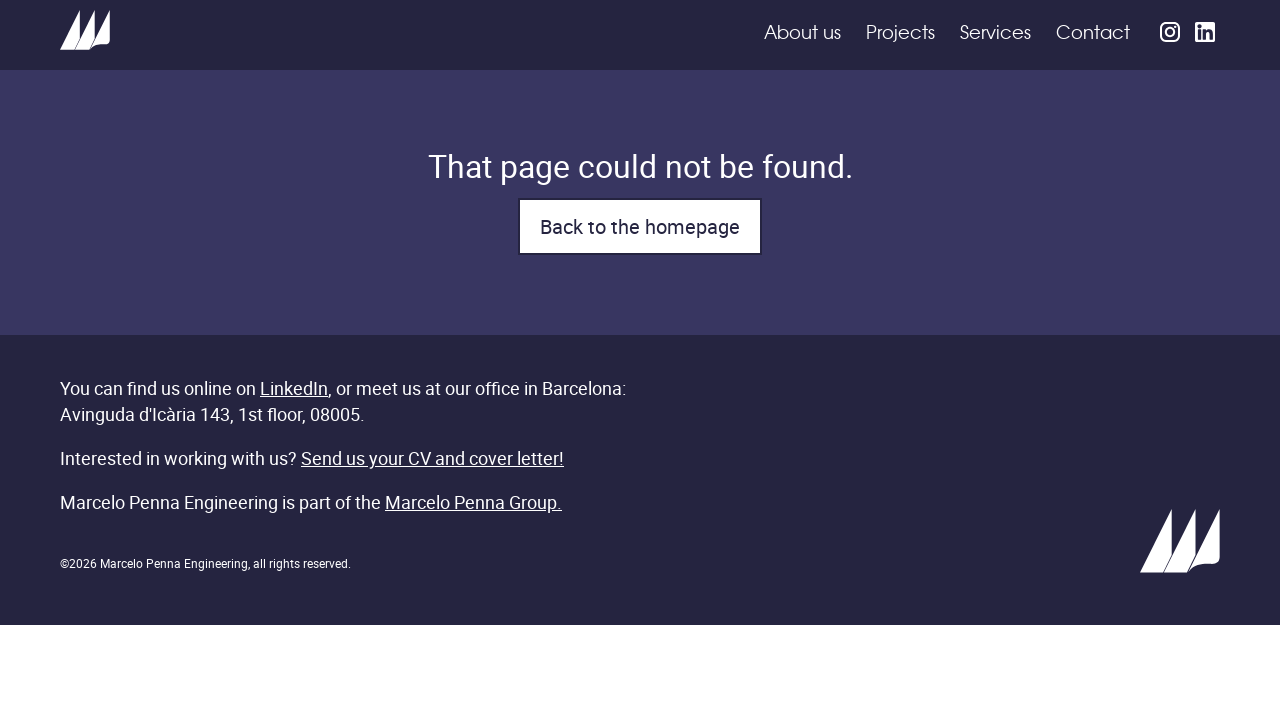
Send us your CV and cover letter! (432, 458)
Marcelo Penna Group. (473, 502)
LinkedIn (294, 388)
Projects (900, 34)
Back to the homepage (640, 226)
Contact (1093, 34)
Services (995, 34)
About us (802, 34)
